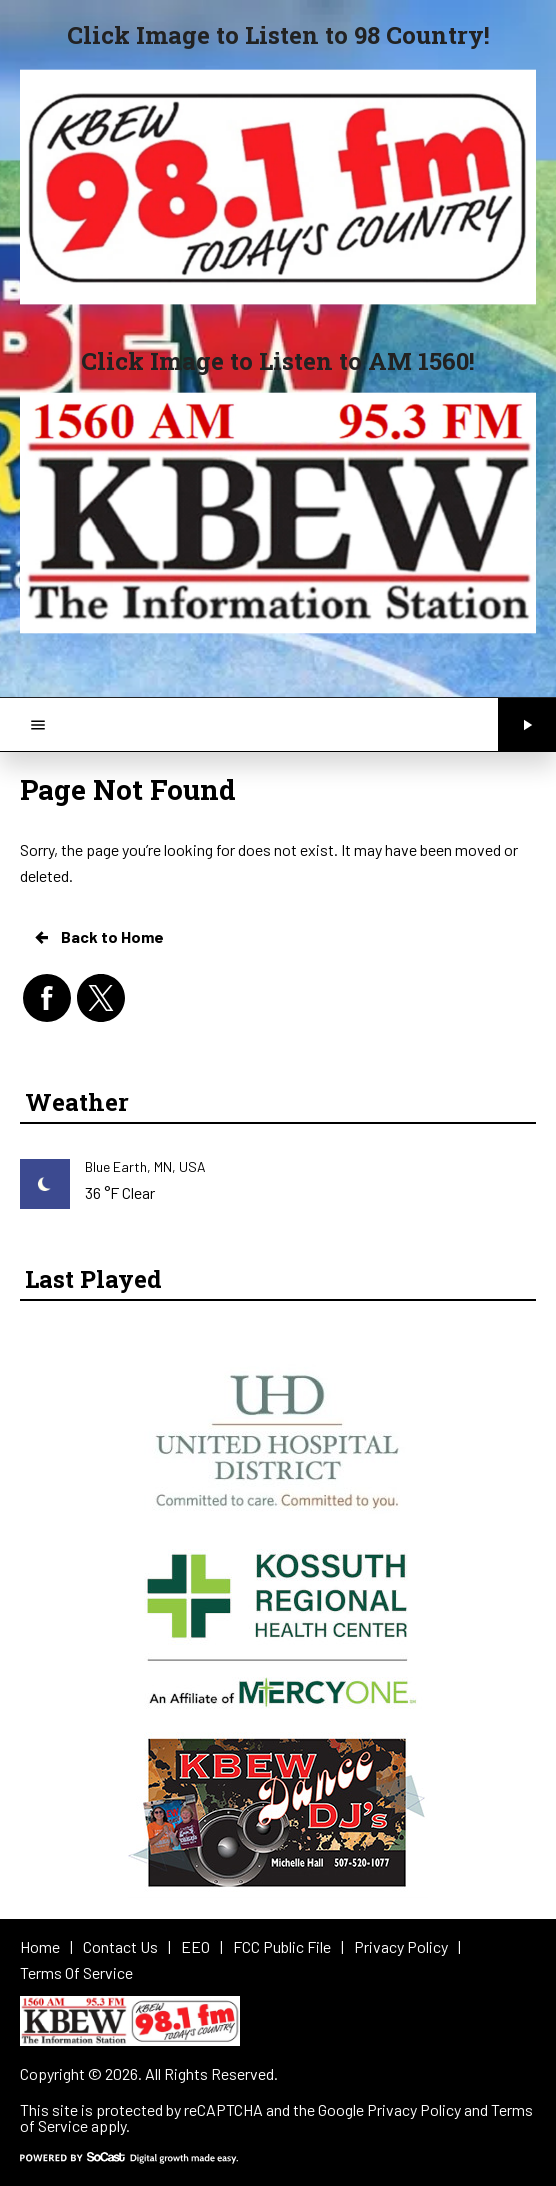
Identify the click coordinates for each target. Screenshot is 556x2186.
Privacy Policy (414, 2109)
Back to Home (98, 937)
